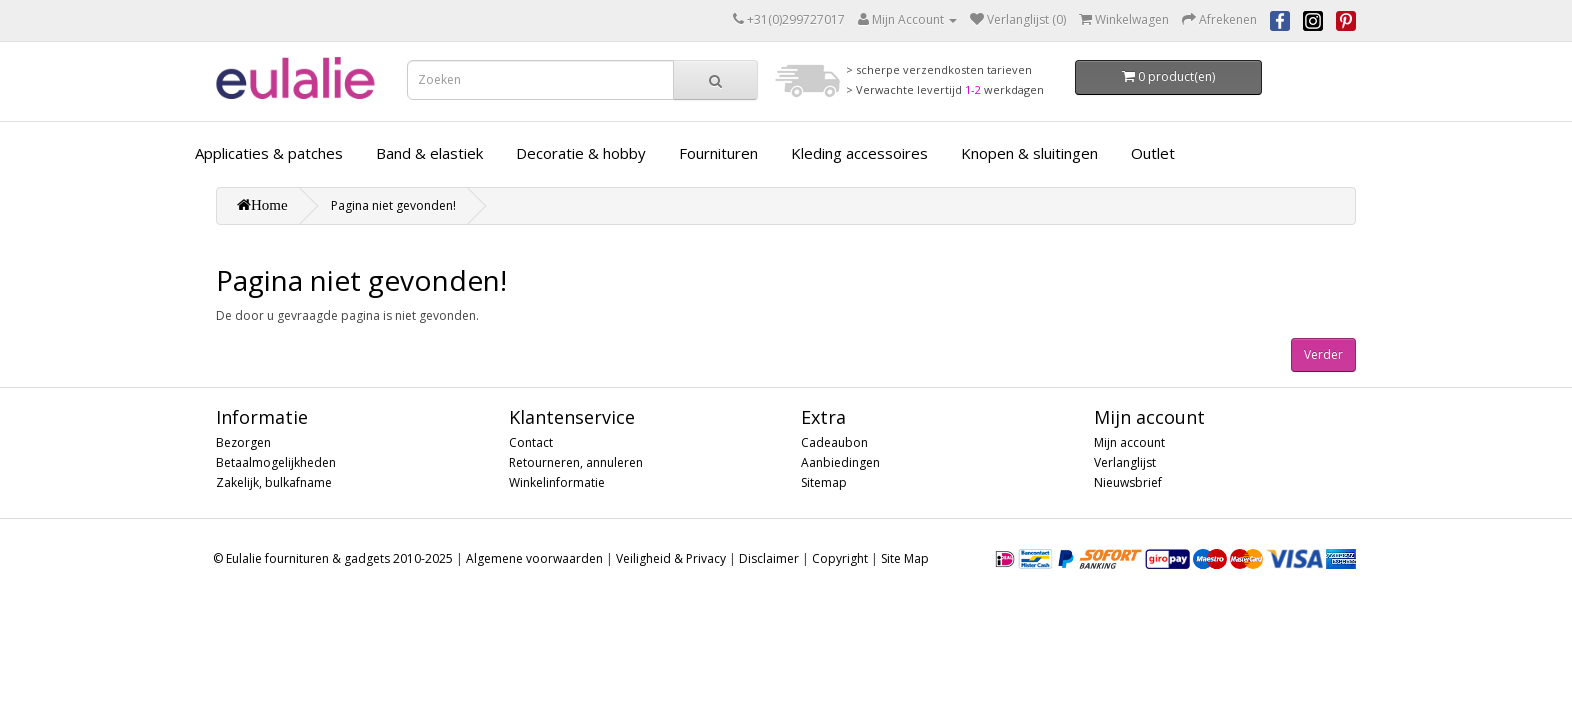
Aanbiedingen (840, 462)
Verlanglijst (1125, 462)
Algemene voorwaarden (534, 558)
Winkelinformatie (557, 482)
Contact (531, 442)
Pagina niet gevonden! (393, 205)
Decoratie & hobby (581, 153)
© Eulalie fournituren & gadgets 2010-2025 (333, 558)
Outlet (1153, 153)
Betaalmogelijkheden (276, 462)
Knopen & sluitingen (1029, 153)
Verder (1323, 354)
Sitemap (824, 482)
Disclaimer (769, 558)
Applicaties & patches (269, 153)
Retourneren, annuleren (576, 462)
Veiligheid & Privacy (671, 558)
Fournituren (718, 153)
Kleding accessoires (859, 153)
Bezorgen (243, 442)
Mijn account (1129, 442)
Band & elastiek (429, 153)
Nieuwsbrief (1128, 482)
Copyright (840, 558)
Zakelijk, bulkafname (274, 482)
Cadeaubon (834, 442)
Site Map (905, 558)
